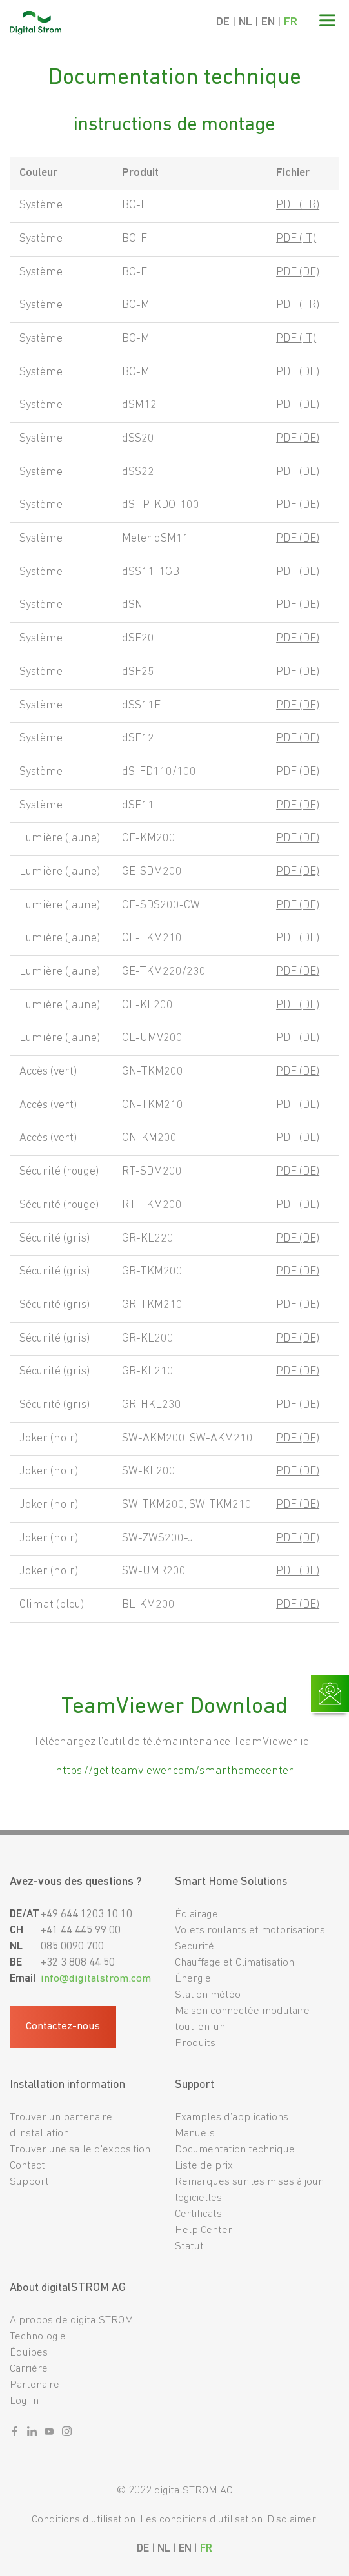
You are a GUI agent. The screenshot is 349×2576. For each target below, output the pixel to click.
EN (268, 22)
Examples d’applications (231, 2117)
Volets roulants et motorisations (250, 1930)
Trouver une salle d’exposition (80, 2149)
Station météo (208, 1994)
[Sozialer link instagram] (67, 2434)
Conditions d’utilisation (83, 2519)
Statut (189, 2246)
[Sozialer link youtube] (49, 2434)
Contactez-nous (63, 2027)
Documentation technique (235, 2149)
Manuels (195, 2133)
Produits (195, 2043)
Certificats (198, 2214)
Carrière (29, 2368)
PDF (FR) (297, 205)
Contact (27, 2165)
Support (29, 2181)
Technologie (38, 2336)
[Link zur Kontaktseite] (330, 1693)
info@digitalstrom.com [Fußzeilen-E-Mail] (96, 1978)
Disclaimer (291, 2519)
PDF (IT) (296, 239)
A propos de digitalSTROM (72, 2320)
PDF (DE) (297, 272)
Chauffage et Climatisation (234, 1962)
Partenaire (34, 2384)
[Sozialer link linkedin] (32, 2434)
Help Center (203, 2230)
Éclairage (196, 1914)
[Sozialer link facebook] (14, 2434)
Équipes (29, 2352)
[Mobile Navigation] (327, 23)
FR (290, 22)
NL (245, 22)
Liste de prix (204, 2165)
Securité (194, 1946)
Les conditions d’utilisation (201, 2519)
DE (223, 22)
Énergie (193, 1978)
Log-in (24, 2400)
